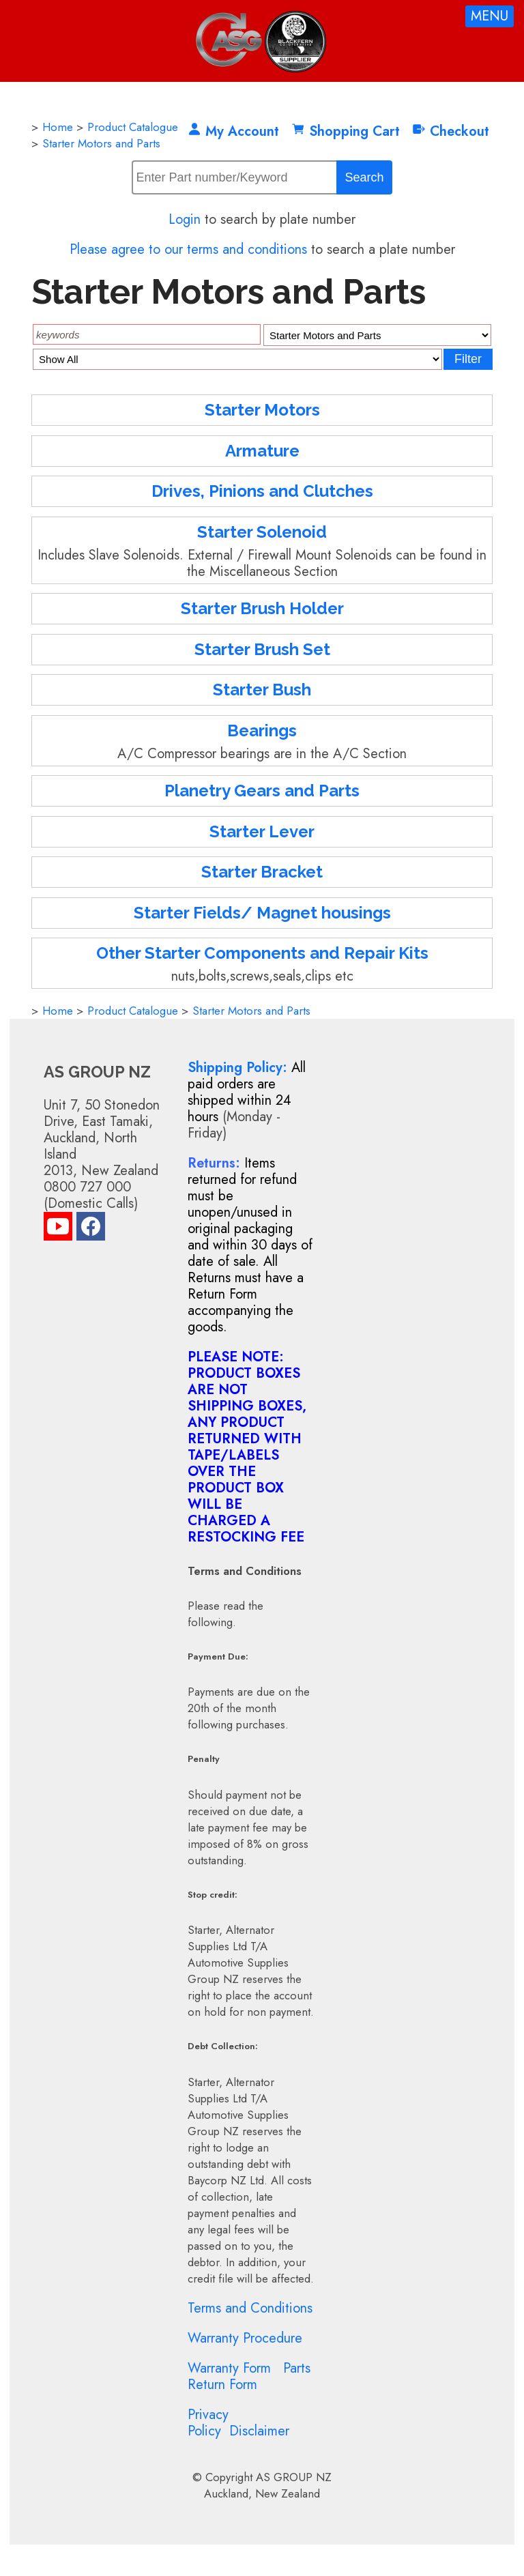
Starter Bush (262, 689)
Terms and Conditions (250, 2308)
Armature (262, 451)
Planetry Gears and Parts (262, 790)
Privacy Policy (208, 2423)
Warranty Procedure (245, 2338)
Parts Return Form (249, 2376)
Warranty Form (229, 2368)
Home (57, 127)
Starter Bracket (262, 872)
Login (185, 219)
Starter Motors (262, 410)
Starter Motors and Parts (101, 143)
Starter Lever (262, 831)
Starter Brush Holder (262, 608)
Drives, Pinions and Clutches (262, 491)
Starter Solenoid (262, 532)
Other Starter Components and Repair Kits (262, 953)
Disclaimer (259, 2431)
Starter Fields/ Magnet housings (262, 913)
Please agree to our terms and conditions (188, 249)
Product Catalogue (132, 127)
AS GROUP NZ (294, 2477)
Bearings (262, 730)
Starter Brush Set (262, 649)
